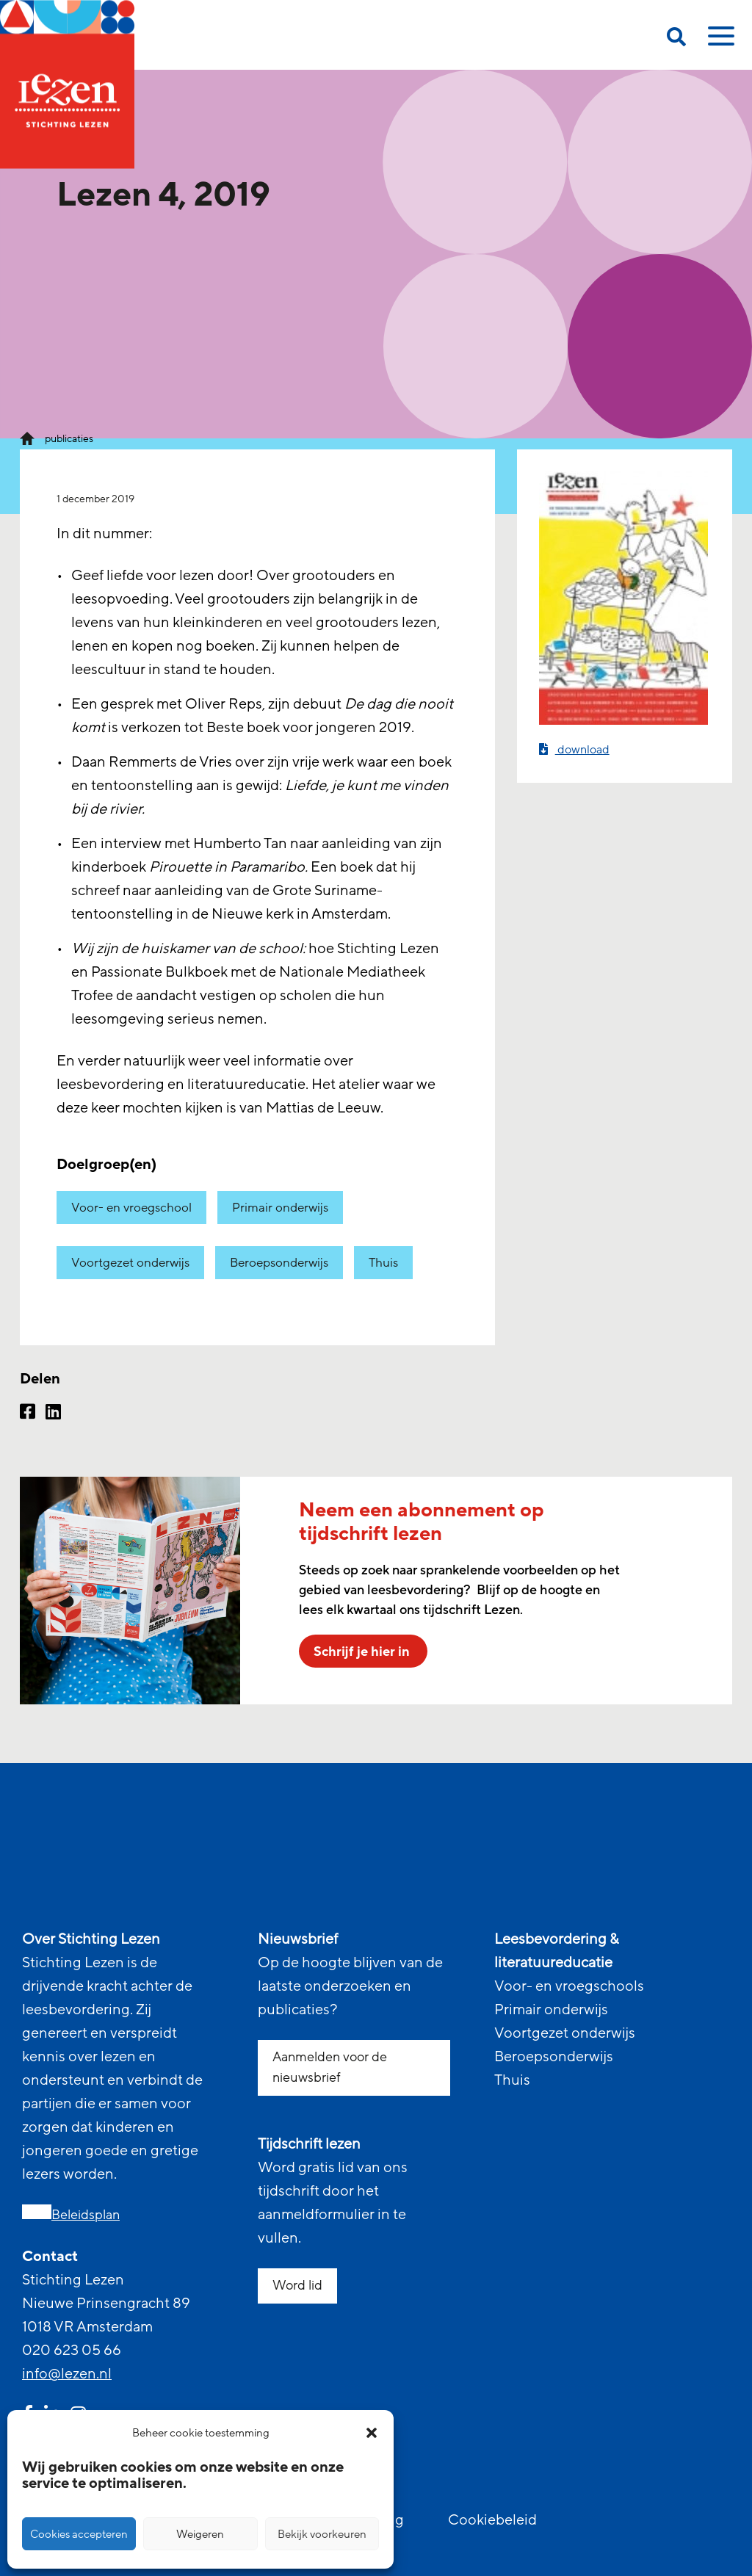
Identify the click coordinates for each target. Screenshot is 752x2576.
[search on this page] (676, 39)
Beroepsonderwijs (279, 1262)
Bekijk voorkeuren (322, 2534)
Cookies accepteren (79, 2534)
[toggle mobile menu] (719, 41)
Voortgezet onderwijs (130, 1262)
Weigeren (200, 2534)
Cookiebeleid (492, 2520)
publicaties (69, 439)
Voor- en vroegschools (569, 1986)
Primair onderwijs (280, 1207)
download (574, 749)
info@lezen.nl (67, 2374)
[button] (371, 2432)
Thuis (383, 1262)
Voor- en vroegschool (131, 1207)
